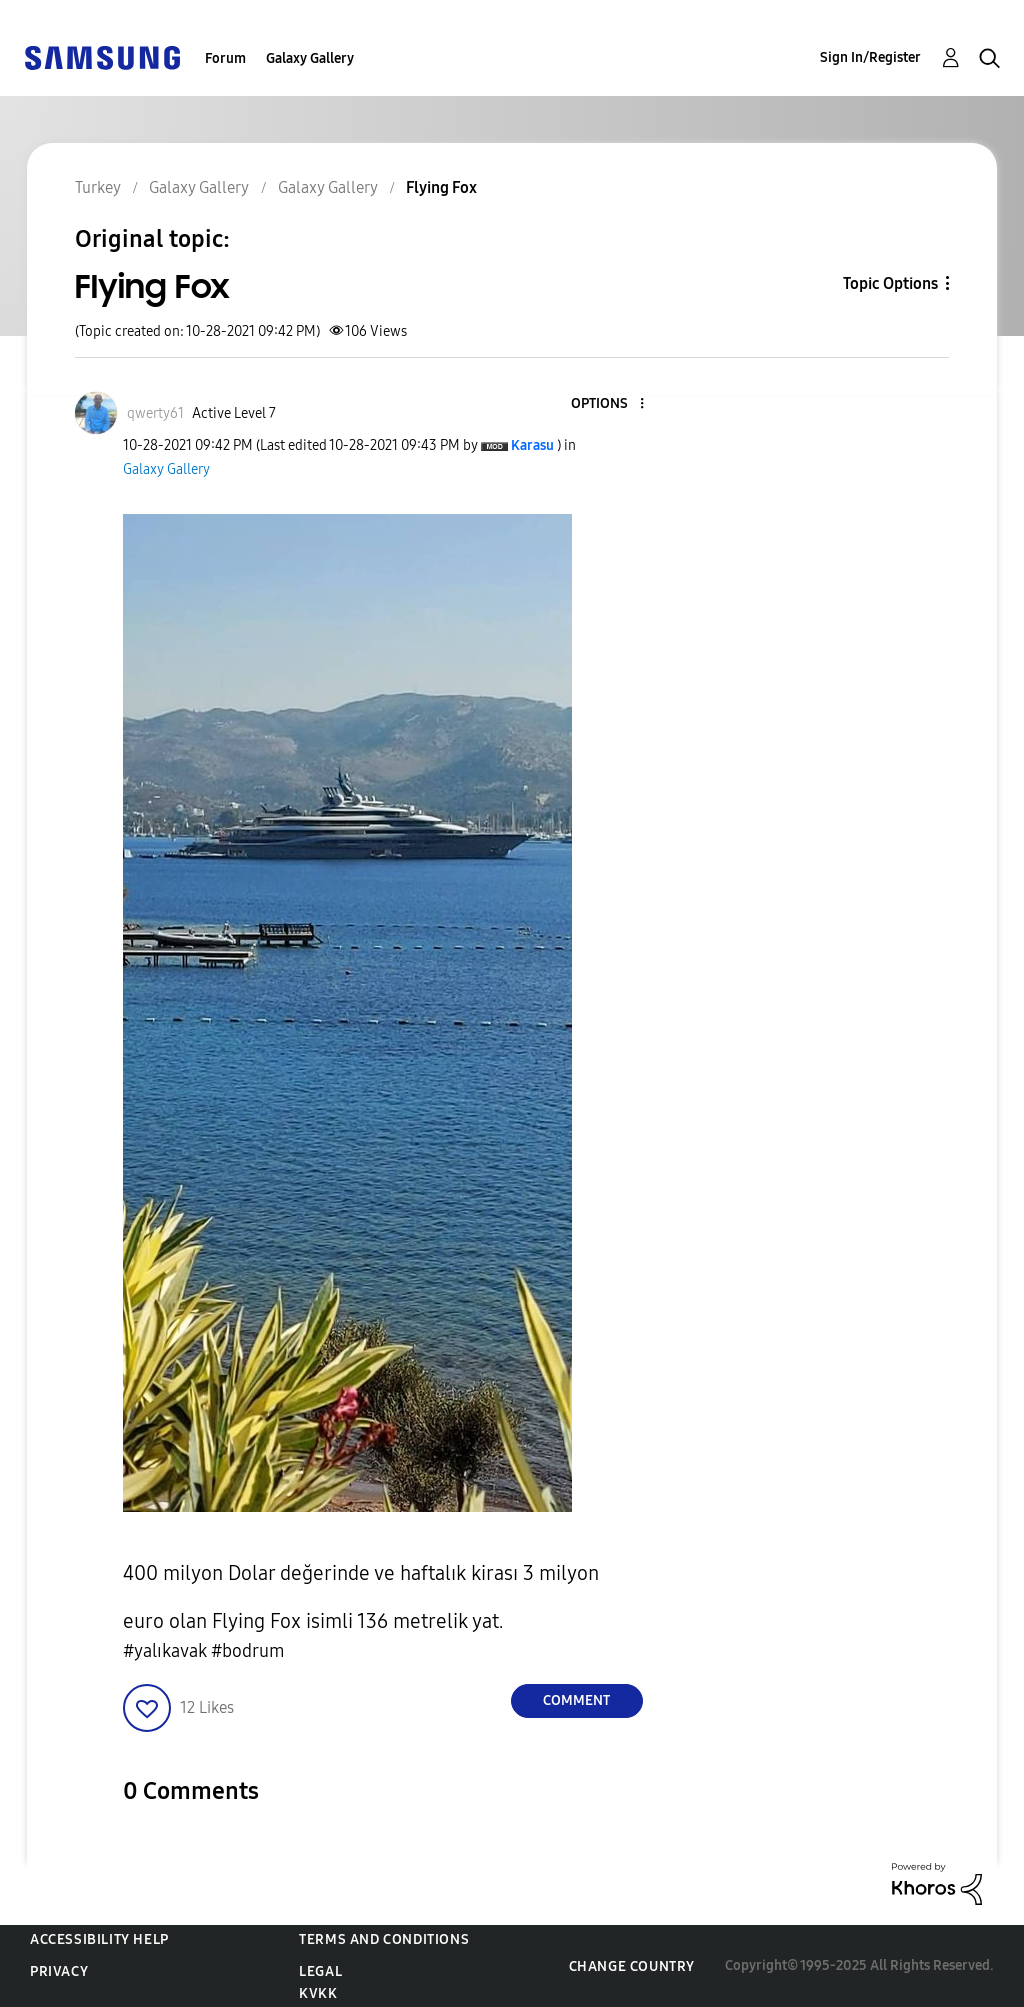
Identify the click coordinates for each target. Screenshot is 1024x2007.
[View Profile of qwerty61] (155, 413)
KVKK (318, 1993)
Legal (320, 1971)
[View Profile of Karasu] (532, 445)
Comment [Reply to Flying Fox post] (576, 1700)
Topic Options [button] (890, 283)
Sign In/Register (870, 57)
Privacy (59, 1971)
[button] (608, 404)
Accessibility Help (99, 1939)
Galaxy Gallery (310, 58)
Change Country (632, 1966)
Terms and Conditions (384, 1939)
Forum (225, 58)
